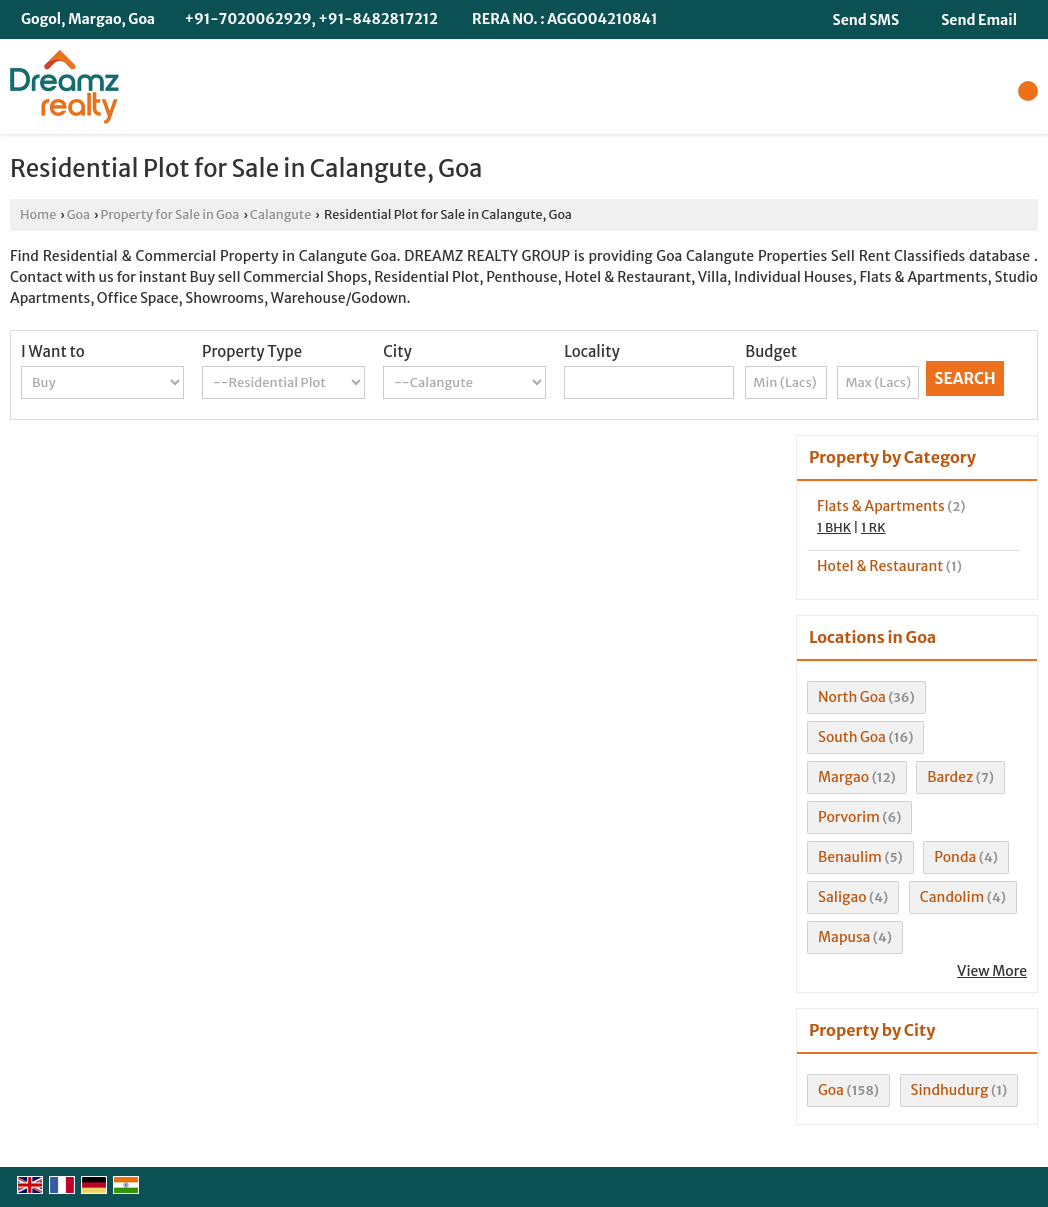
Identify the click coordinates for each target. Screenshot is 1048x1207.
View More (992, 971)
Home (38, 214)
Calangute (280, 214)
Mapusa (844, 937)
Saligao (842, 897)
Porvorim (849, 817)
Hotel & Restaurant (880, 566)
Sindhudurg (950, 1090)
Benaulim (850, 857)
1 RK (873, 527)
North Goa (852, 697)
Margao (843, 777)
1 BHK (834, 527)
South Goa (852, 737)
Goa (78, 214)
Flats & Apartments (881, 506)
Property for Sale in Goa (170, 214)
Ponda (955, 857)
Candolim (952, 897)
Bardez (950, 777)
